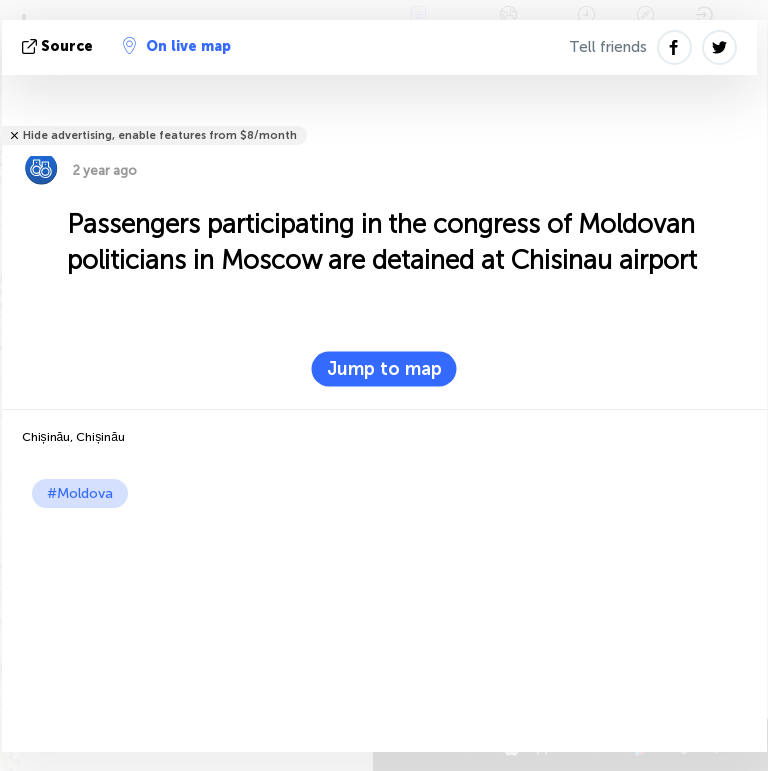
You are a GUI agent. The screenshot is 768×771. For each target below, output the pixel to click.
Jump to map (384, 369)
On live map (177, 46)
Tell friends (608, 47)
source (59, 46)
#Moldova (80, 493)
